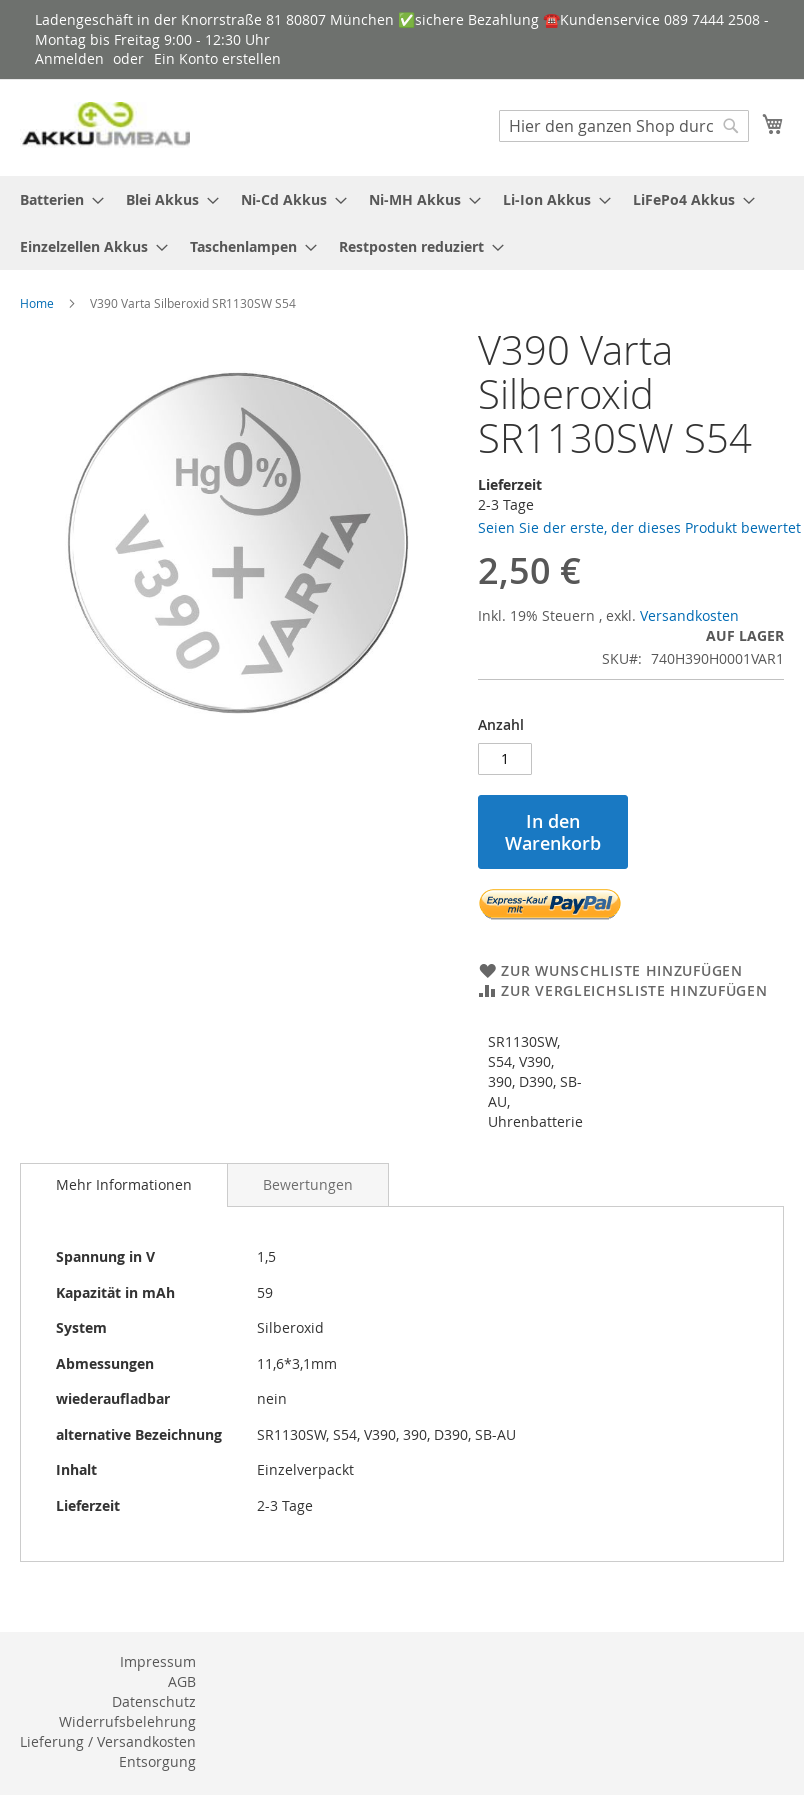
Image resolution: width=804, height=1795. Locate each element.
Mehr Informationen (124, 1184)
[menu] (402, 223)
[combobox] (624, 126)
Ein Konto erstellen (217, 58)
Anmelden (69, 58)
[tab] (124, 1185)
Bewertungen (308, 1184)
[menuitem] (56, 199)
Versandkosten (689, 615)
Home (37, 303)
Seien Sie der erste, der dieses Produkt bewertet (639, 527)
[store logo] (105, 126)
